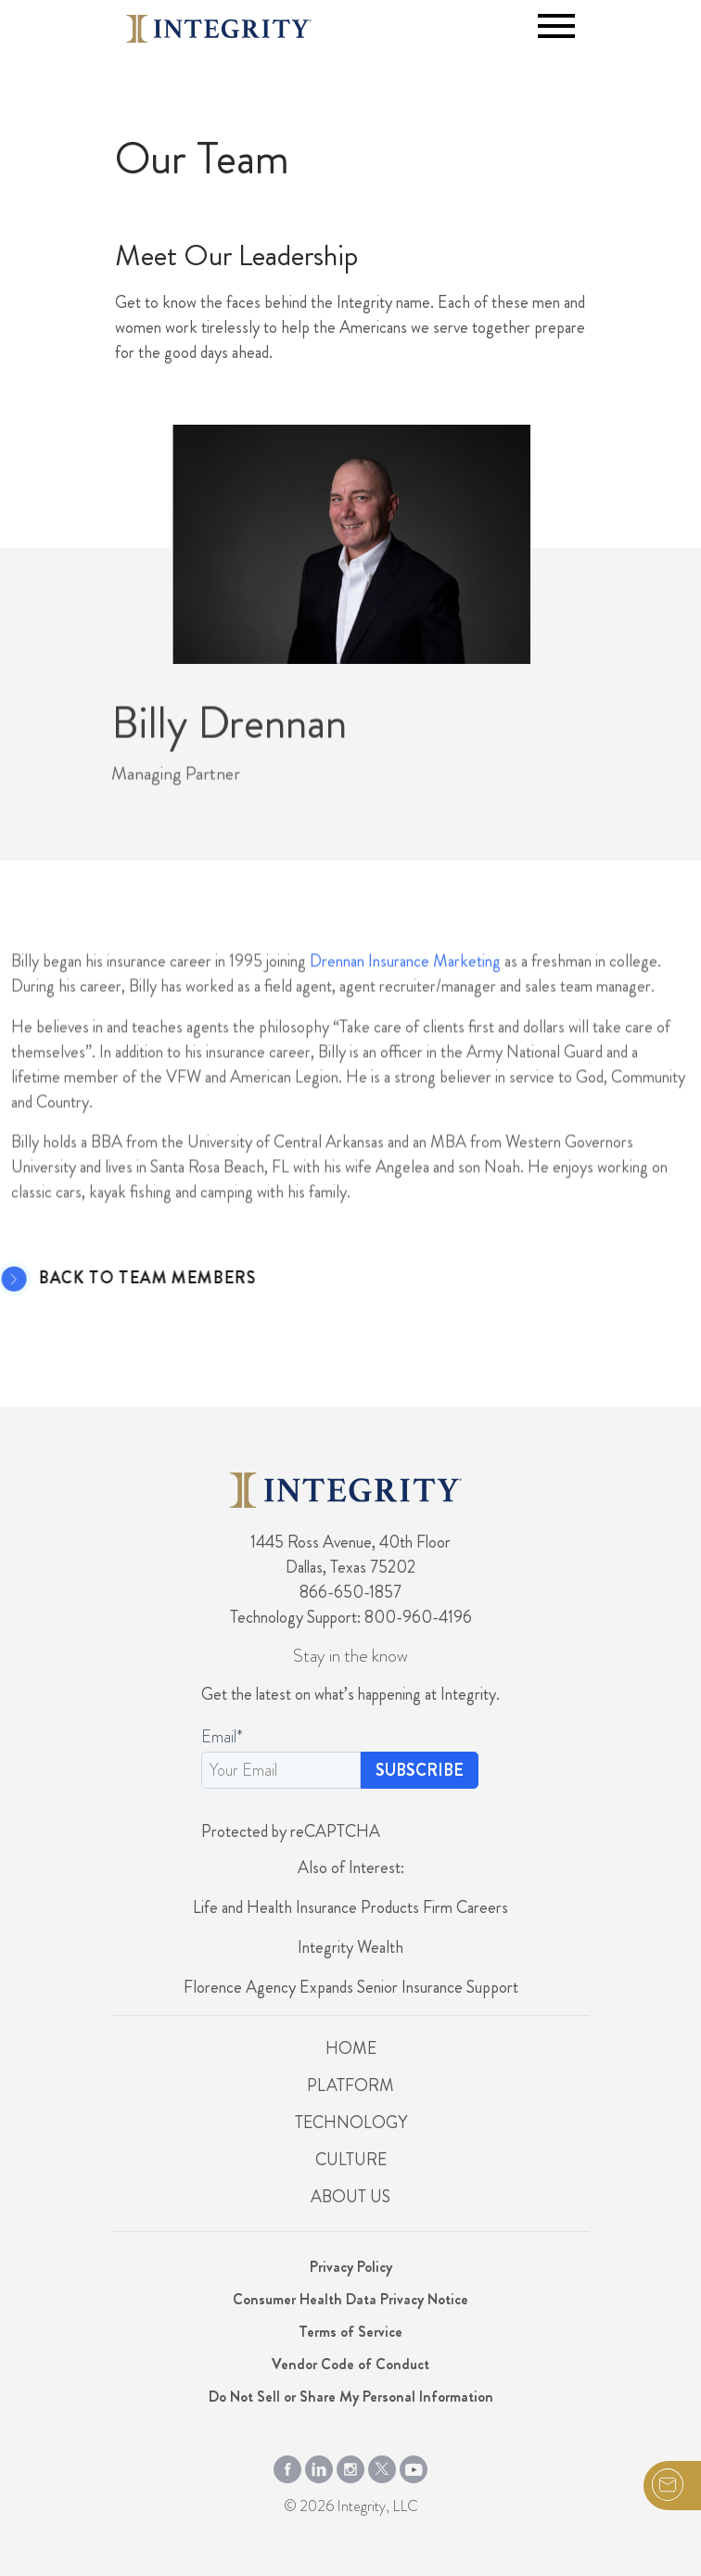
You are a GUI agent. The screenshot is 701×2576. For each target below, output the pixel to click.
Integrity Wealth (350, 1947)
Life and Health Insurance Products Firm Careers (350, 1907)
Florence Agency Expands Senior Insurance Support (351, 1987)
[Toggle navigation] (556, 26)
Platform (350, 2085)
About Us (350, 2197)
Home (350, 2048)
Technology (351, 2123)
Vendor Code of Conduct (350, 2364)
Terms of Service (350, 2331)
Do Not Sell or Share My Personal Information (351, 2396)
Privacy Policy (351, 2266)
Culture (351, 2160)
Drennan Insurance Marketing (405, 1021)
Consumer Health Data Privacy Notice (350, 2299)
